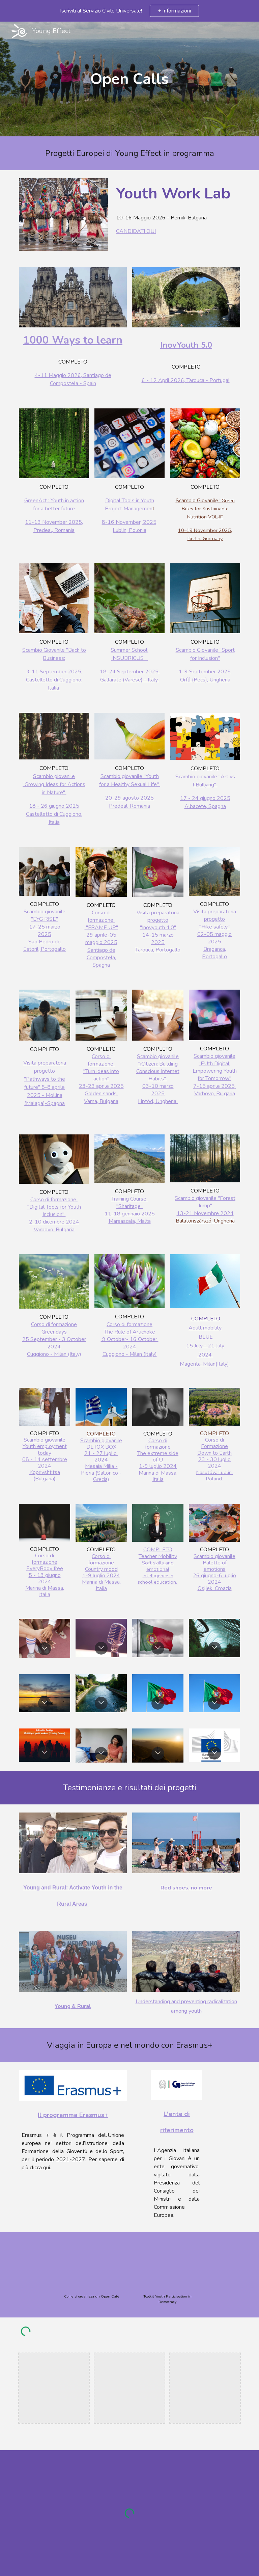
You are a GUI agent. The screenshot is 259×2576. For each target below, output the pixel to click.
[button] (44, 1648)
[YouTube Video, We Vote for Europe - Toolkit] (167, 2264)
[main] (129, 79)
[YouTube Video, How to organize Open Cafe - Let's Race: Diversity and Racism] (91, 2264)
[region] (129, 11)
